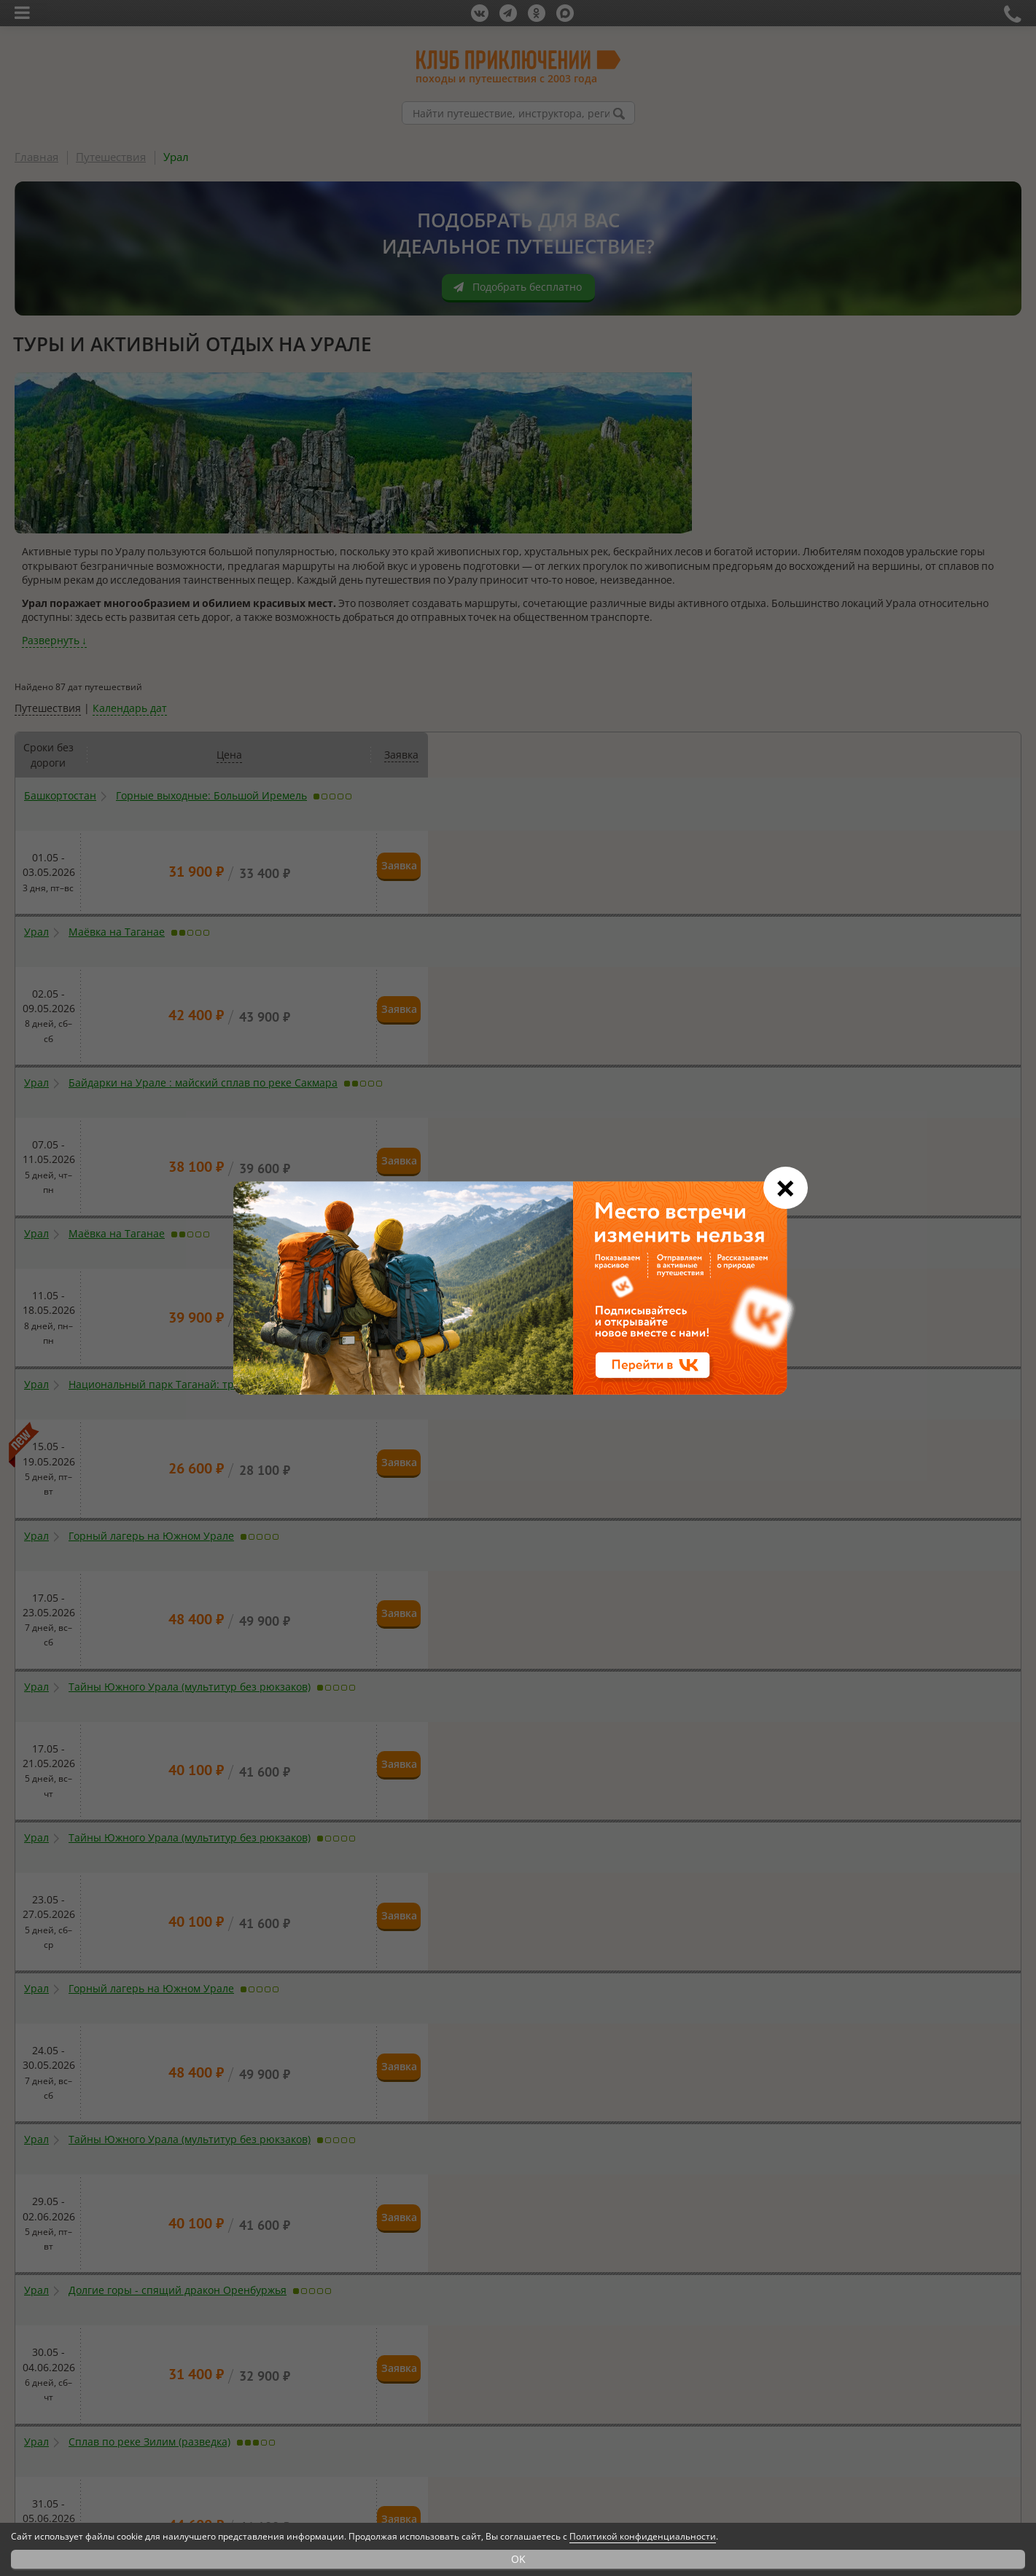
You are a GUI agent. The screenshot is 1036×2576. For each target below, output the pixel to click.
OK (518, 2559)
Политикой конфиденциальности (642, 2536)
